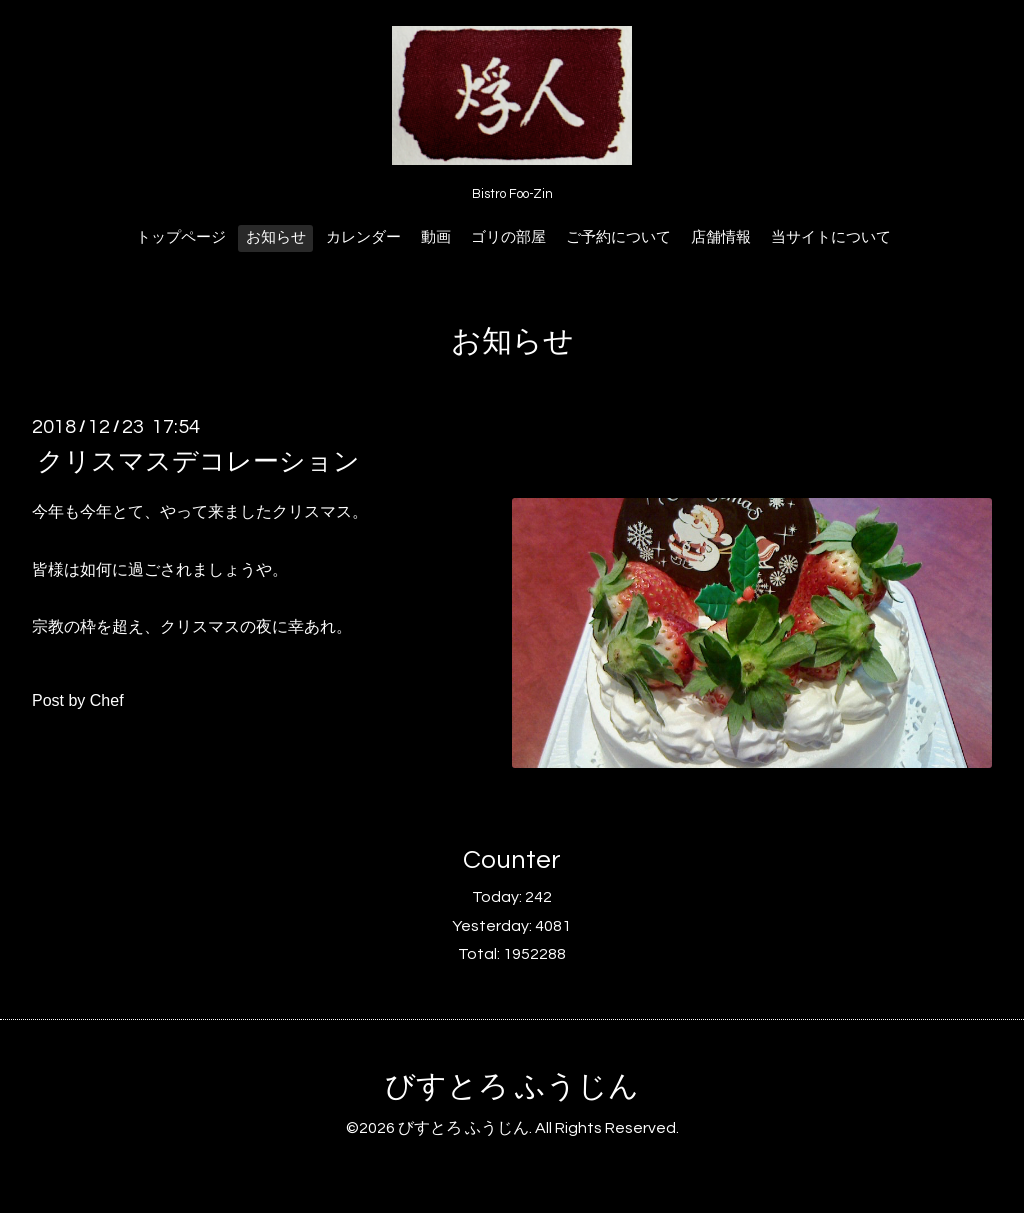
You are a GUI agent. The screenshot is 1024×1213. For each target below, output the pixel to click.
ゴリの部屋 (508, 237)
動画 (436, 237)
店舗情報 (721, 237)
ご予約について (618, 237)
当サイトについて (831, 237)
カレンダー (363, 237)
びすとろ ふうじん (512, 1086)
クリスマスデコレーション (198, 462)
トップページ (181, 237)
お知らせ (276, 237)
